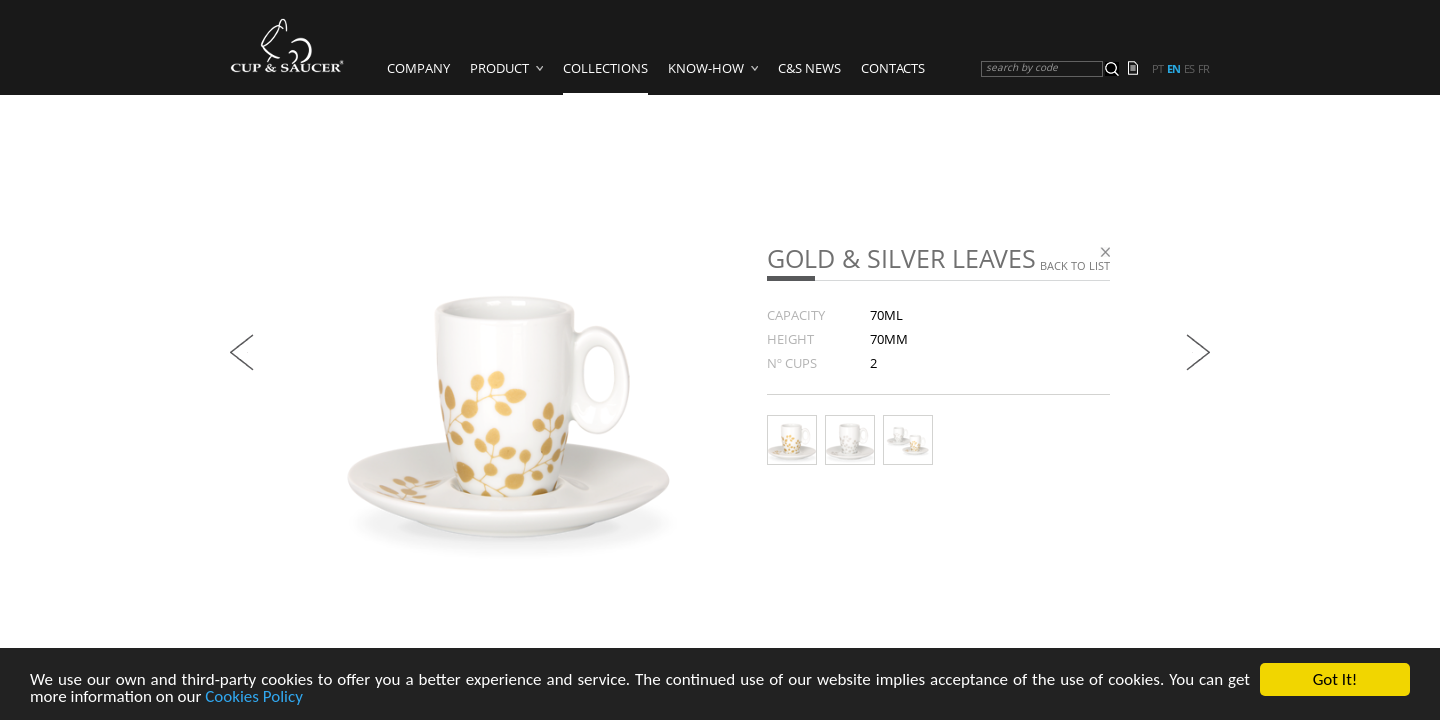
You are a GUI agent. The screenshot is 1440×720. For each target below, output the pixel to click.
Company (418, 68)
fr (1203, 69)
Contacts (893, 68)
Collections (605, 68)
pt (1157, 69)
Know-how (706, 68)
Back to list (1075, 265)
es (1189, 69)
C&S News (809, 68)
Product (499, 68)
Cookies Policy (254, 697)
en (1173, 69)
